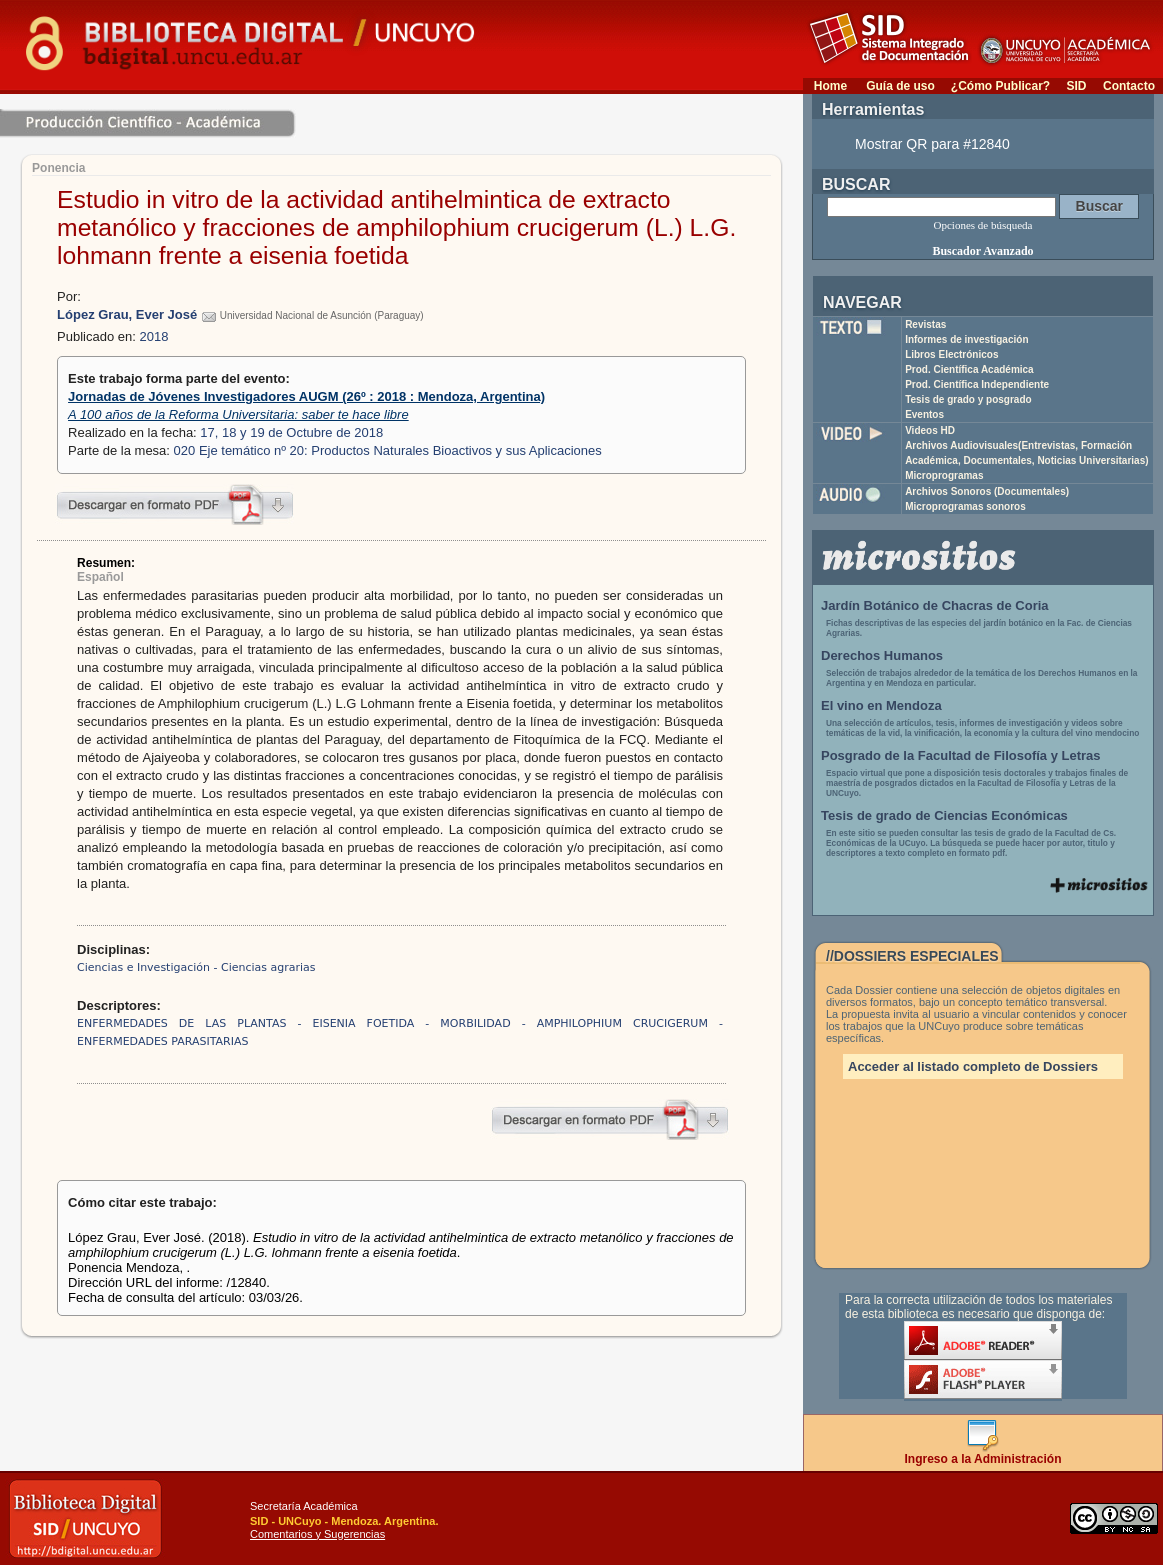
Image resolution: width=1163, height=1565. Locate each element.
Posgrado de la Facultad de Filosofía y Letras (961, 755)
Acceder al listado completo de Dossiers (973, 1066)
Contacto (1129, 86)
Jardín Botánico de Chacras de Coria (935, 605)
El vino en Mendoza (881, 705)
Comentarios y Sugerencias (317, 1534)
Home (830, 86)
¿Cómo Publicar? (1000, 86)
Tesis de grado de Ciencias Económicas (944, 815)
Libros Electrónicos (951, 354)
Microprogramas (944, 475)
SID (1076, 86)
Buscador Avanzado (982, 251)
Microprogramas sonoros (965, 506)
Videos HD (930, 430)
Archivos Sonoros (987, 491)
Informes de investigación (966, 339)
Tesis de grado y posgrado (968, 399)
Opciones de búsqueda (983, 225)
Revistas (925, 324)
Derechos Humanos (882, 655)
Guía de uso (900, 86)
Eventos (924, 414)
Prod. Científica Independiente (977, 384)
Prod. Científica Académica (969, 369)
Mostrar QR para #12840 (932, 144)
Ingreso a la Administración (983, 1453)
